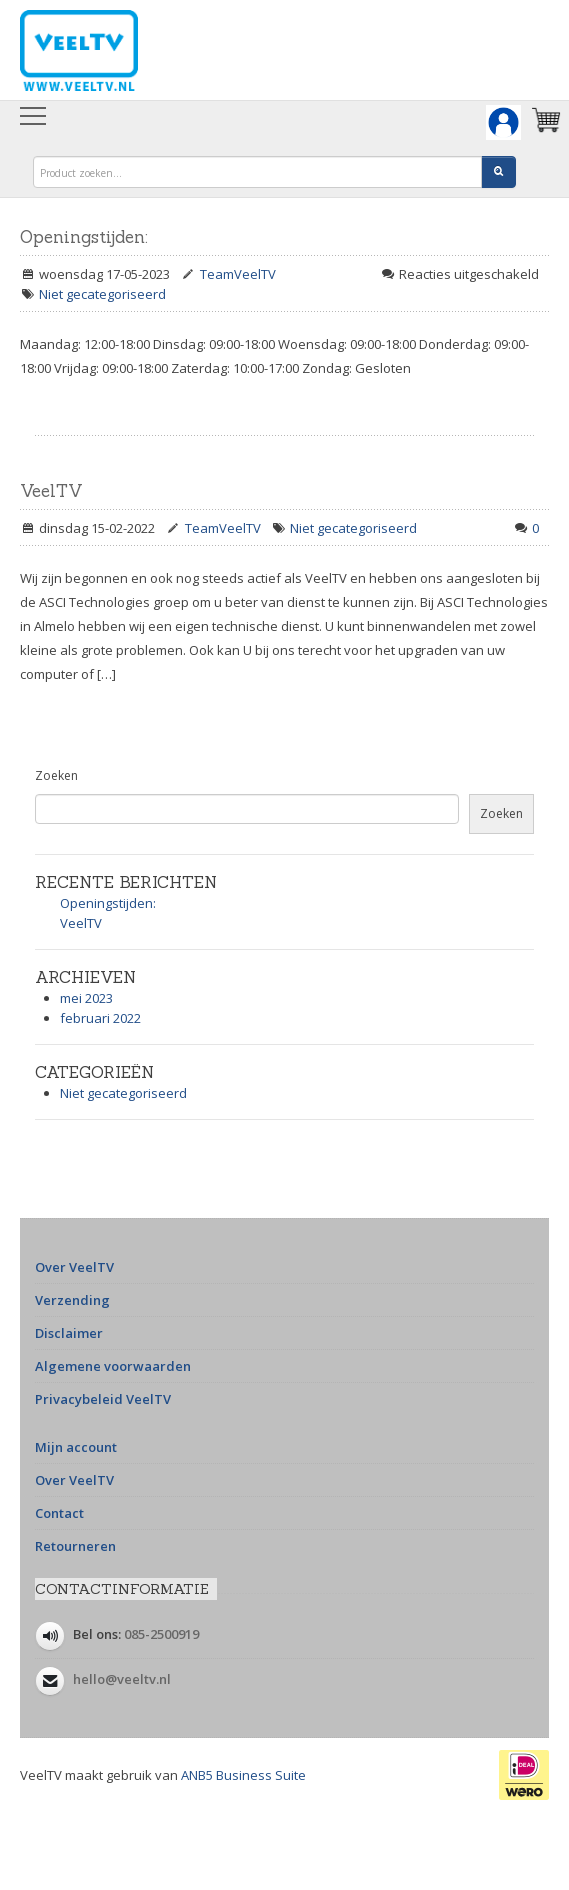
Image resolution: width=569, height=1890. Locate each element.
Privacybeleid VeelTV (103, 1399)
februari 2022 (100, 1018)
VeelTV (51, 491)
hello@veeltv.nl (122, 1679)
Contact (59, 1513)
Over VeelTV (74, 1267)
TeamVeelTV (238, 274)
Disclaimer (69, 1333)
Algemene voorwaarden (113, 1366)
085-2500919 (161, 1634)
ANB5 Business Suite (243, 1775)
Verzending (72, 1300)
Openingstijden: (84, 237)
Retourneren (75, 1546)
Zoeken (56, 775)
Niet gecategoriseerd (102, 294)
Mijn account (76, 1447)
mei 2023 (86, 998)
